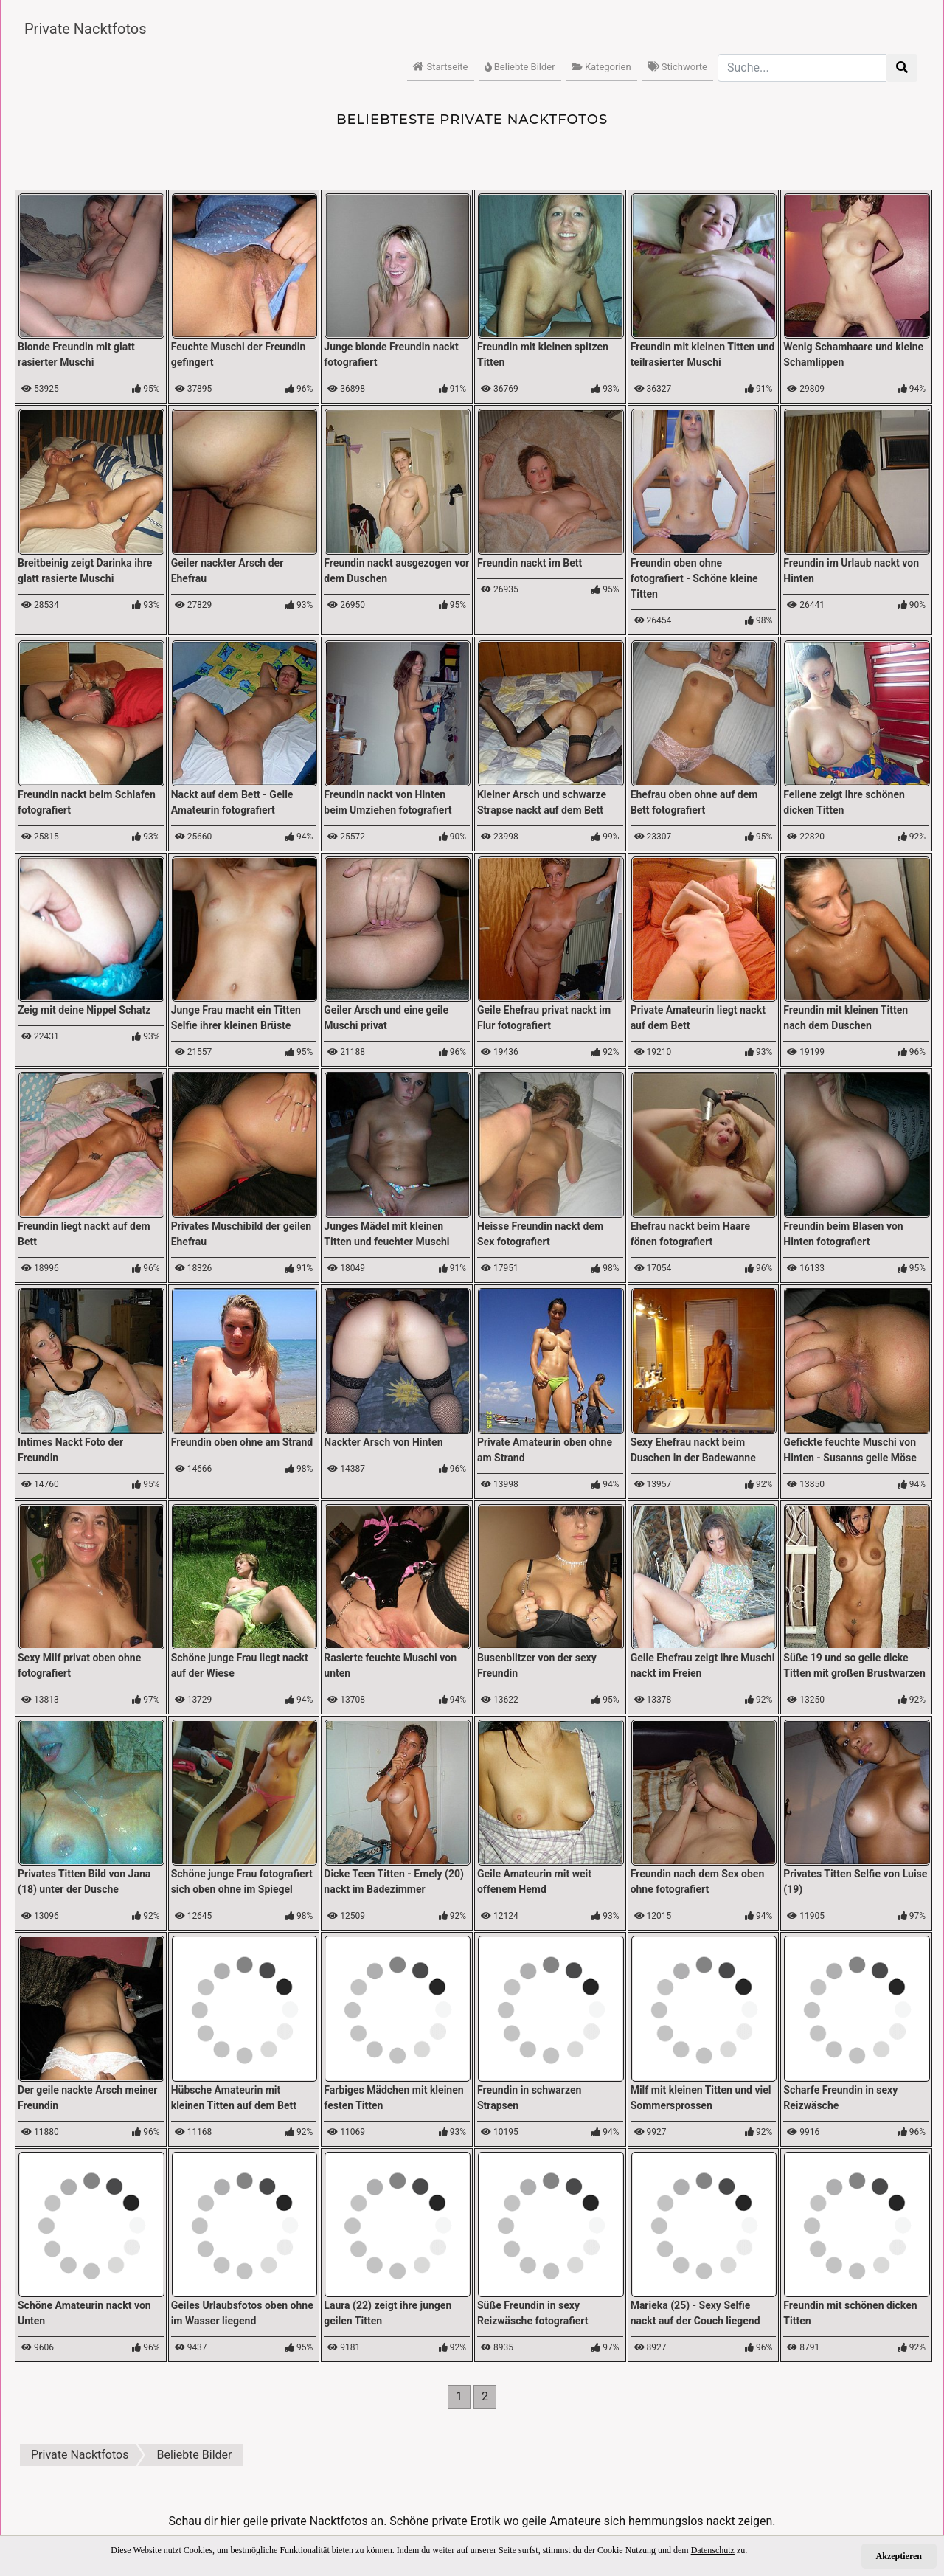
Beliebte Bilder (520, 66)
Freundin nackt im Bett (529, 563)
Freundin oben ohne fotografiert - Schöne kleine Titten (694, 578)
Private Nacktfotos (85, 29)
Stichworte (677, 66)
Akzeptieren (899, 2556)
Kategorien (601, 66)
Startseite (440, 66)
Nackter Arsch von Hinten (383, 1442)
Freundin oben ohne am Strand (242, 1442)
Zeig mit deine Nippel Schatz (84, 1010)
